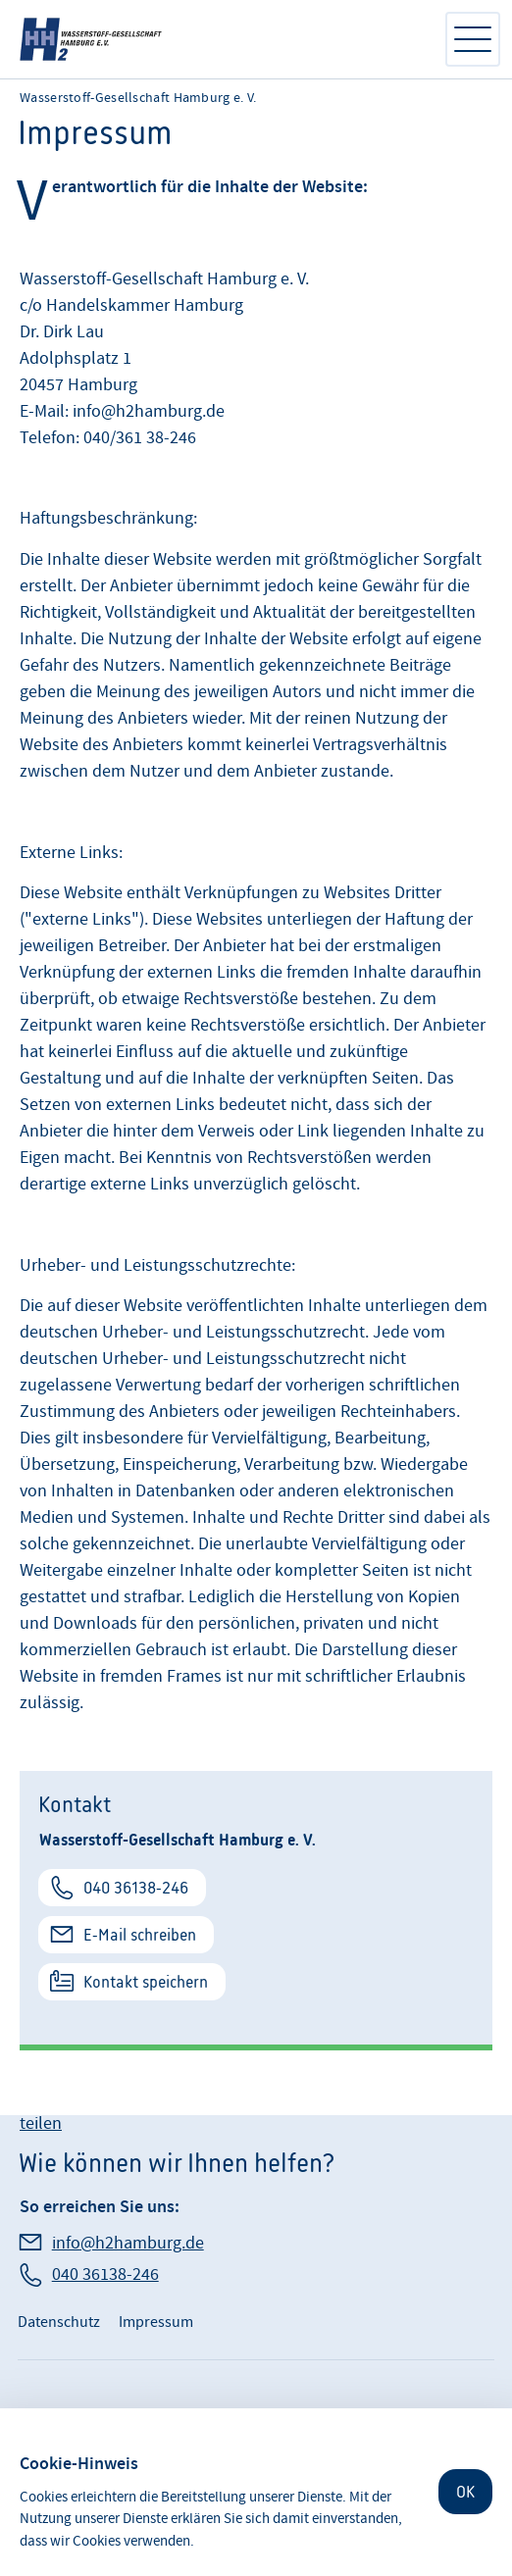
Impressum (156, 2322)
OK (465, 2491)
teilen (41, 2123)
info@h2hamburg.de (128, 2243)
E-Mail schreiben (139, 1935)
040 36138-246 (135, 1887)
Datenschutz (59, 2322)
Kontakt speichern (145, 1982)
